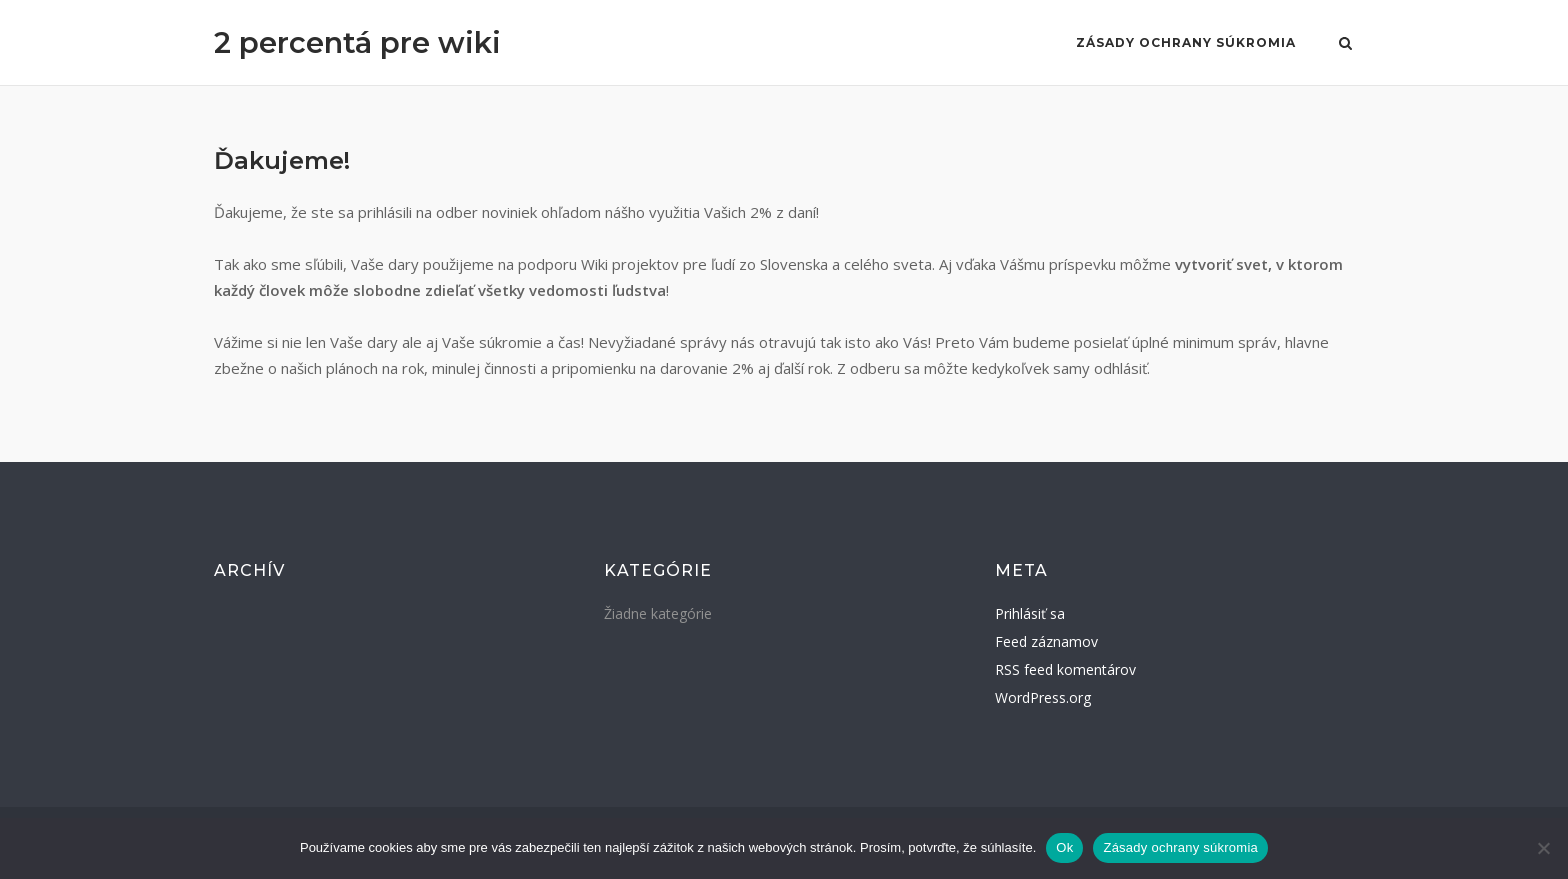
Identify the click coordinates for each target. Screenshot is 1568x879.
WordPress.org (1043, 697)
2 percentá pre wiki (357, 42)
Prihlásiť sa (1030, 613)
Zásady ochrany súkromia (1186, 42)
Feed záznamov (1046, 641)
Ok (1064, 847)
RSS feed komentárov (1065, 669)
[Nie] (1543, 848)
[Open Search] (1345, 45)
